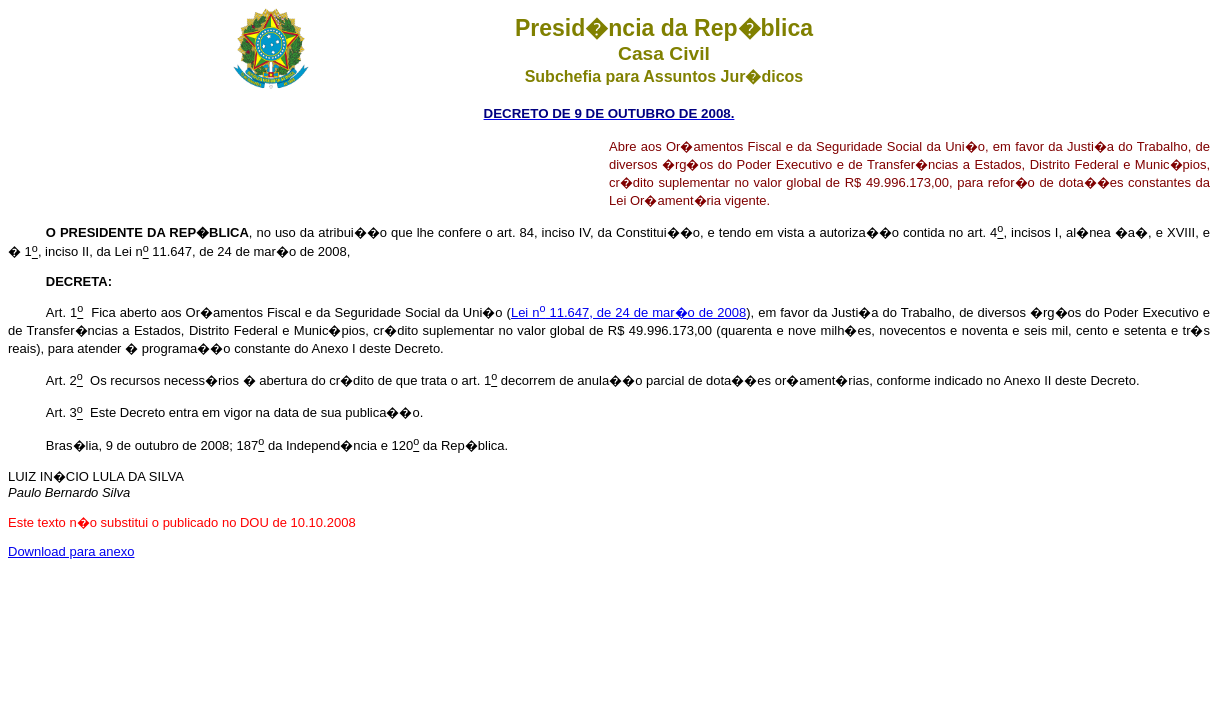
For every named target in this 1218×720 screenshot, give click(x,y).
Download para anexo (71, 551)
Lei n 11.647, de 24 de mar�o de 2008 (628, 312)
